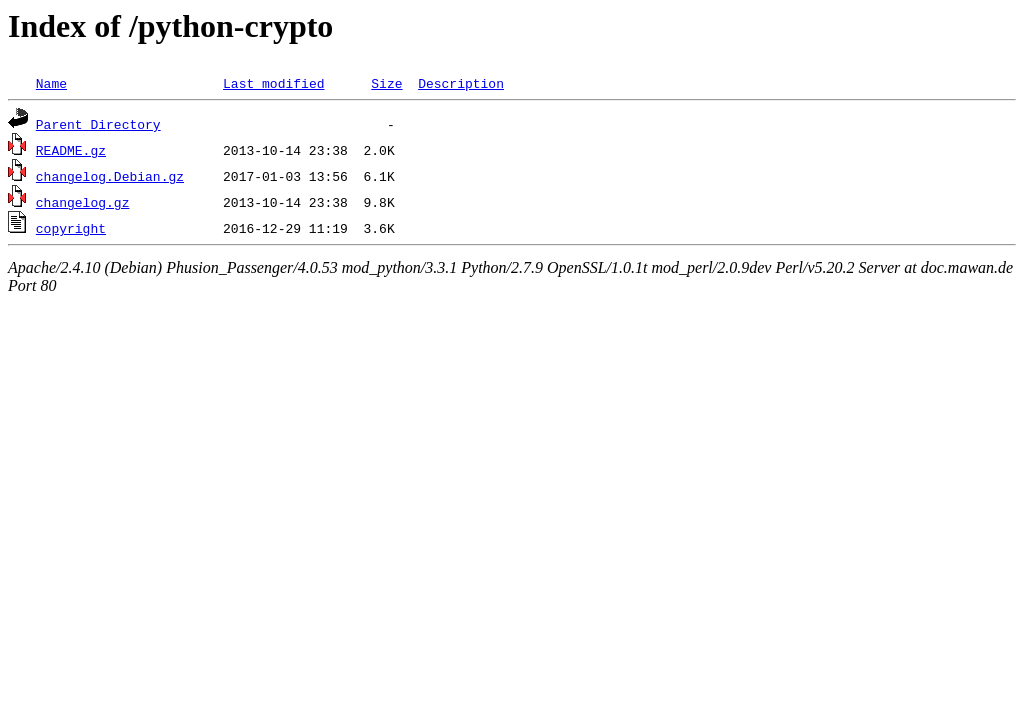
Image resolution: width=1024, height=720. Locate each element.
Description (461, 83)
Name (51, 83)
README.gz (71, 150)
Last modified (273, 83)
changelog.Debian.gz (110, 176)
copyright (71, 228)
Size (386, 83)
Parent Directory (98, 124)
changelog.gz (83, 202)
